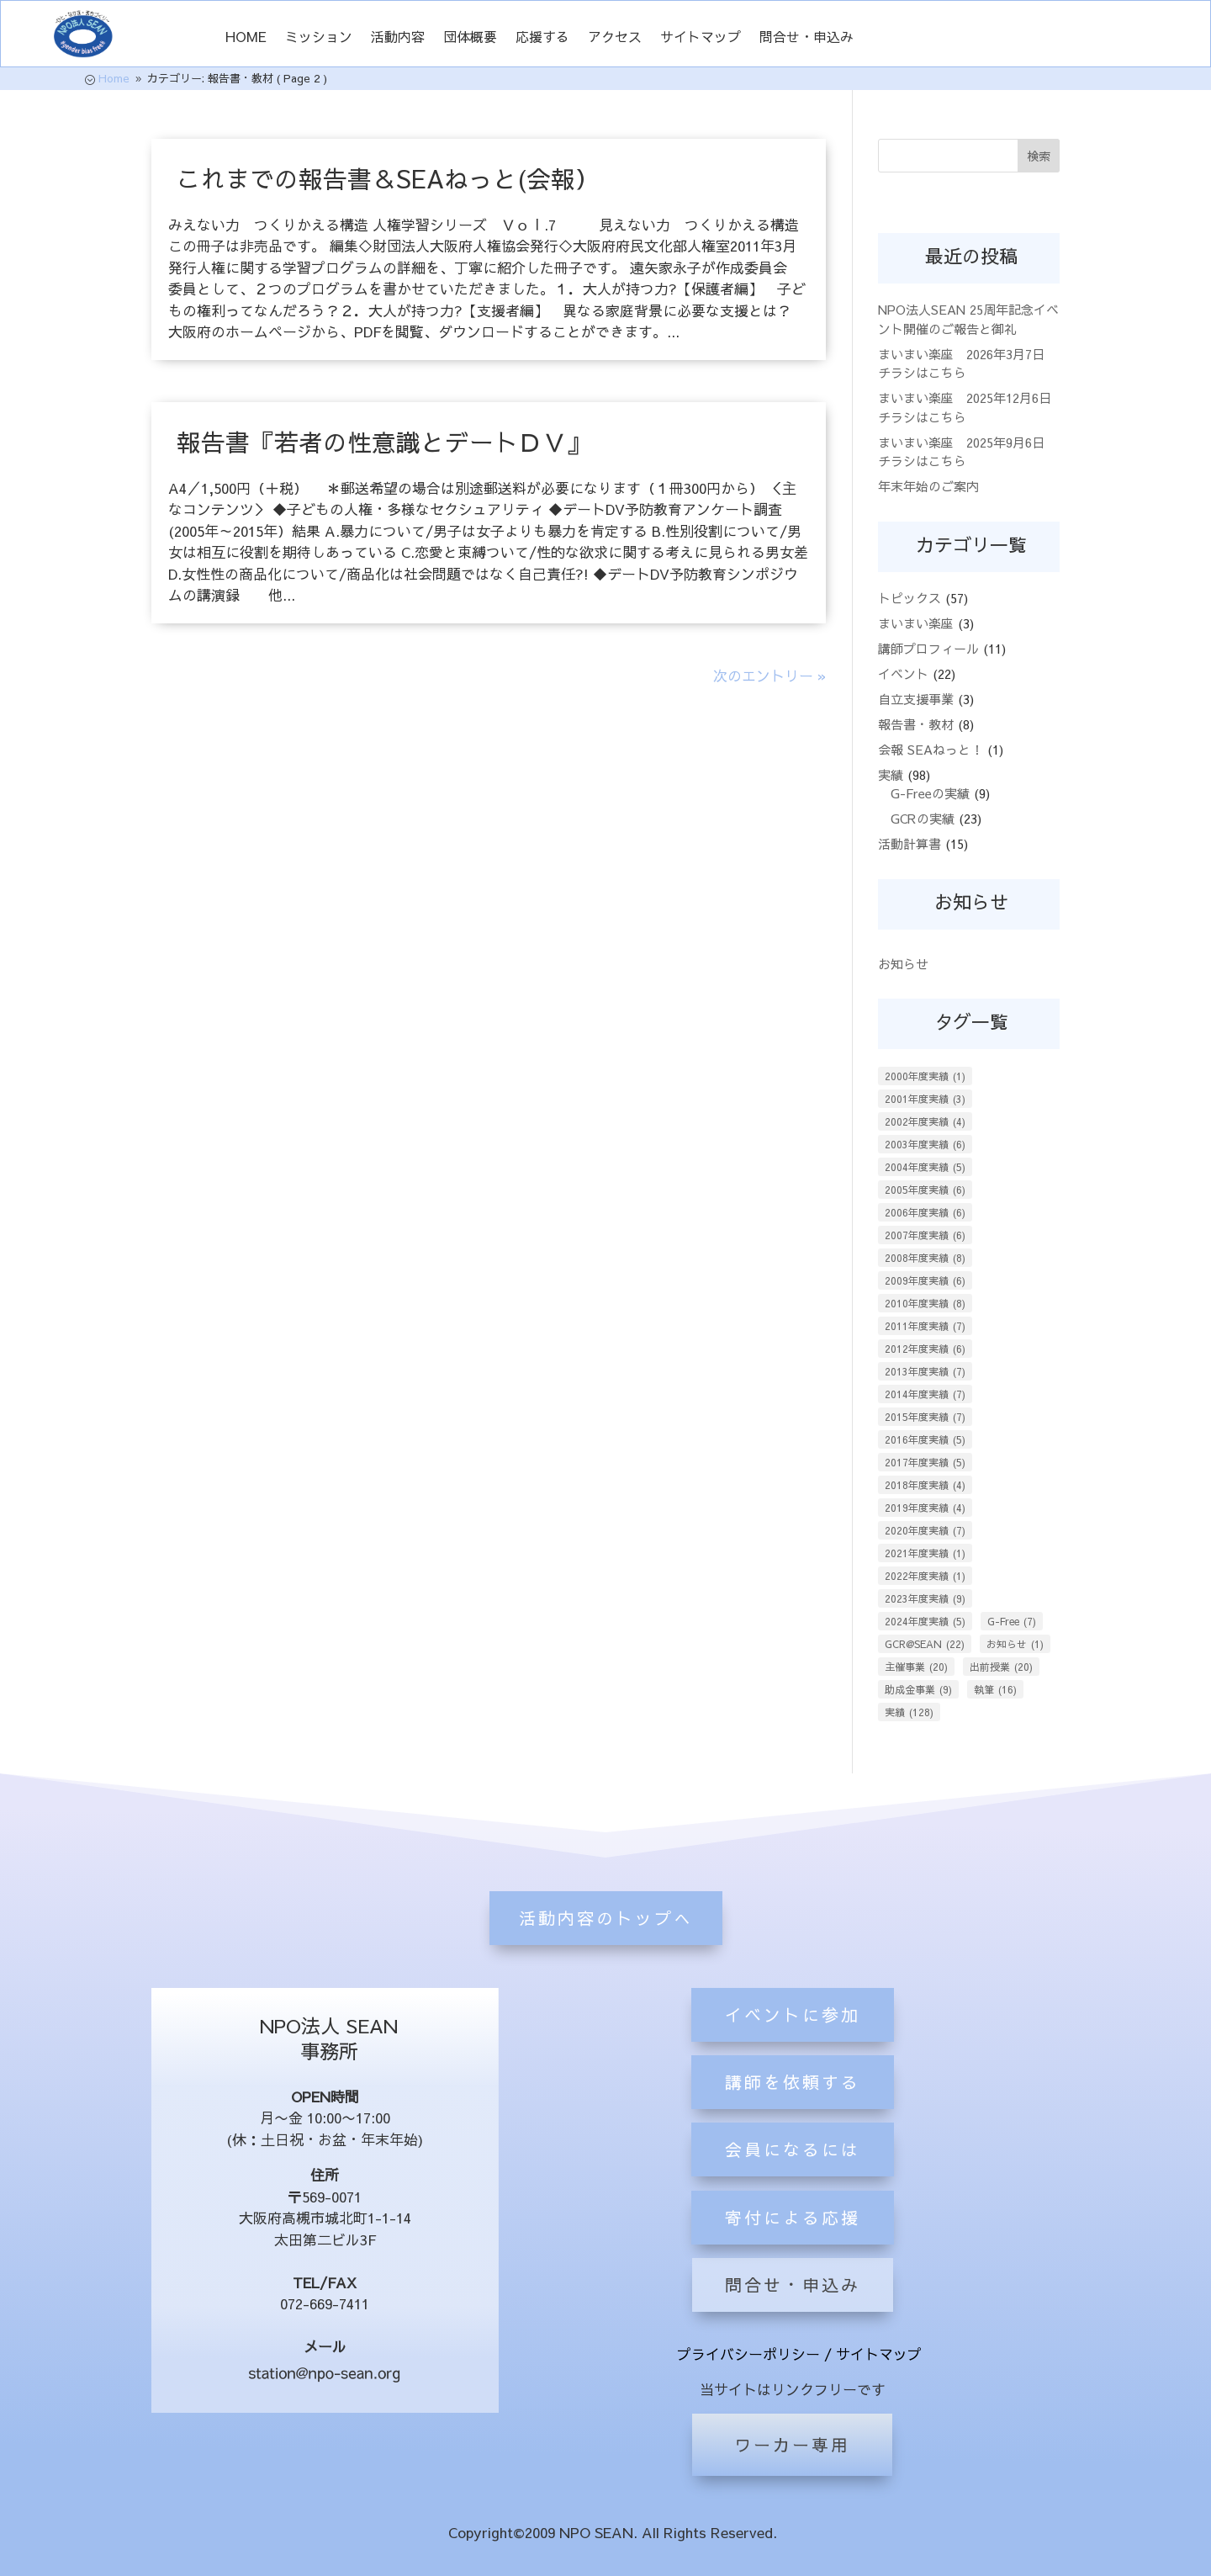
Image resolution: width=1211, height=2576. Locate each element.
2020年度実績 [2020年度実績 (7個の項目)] (925, 1530)
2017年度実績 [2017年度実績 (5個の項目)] (925, 1462)
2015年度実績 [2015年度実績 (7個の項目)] (925, 1416)
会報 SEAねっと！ (930, 749)
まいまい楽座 (916, 623)
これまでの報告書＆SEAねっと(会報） (388, 178)
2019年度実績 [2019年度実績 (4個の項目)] (925, 1507)
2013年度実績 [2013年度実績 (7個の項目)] (925, 1371)
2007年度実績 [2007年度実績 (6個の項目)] (925, 1235)
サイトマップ (700, 37)
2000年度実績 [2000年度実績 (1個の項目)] (925, 1076)
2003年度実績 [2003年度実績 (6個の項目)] (925, 1144)
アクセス (615, 37)
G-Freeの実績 (930, 793)
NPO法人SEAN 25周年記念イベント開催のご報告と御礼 (968, 318)
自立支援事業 (916, 699)
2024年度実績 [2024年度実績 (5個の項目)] (925, 1621)
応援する (542, 37)
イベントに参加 (792, 2107)
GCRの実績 (923, 818)
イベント (903, 673)
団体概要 (470, 37)
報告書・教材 (916, 724)
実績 (890, 774)
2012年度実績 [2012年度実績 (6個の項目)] (925, 1348)
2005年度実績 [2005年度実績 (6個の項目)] (925, 1189)
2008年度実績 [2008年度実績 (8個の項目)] (925, 1257)
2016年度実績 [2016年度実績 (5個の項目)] (925, 1439)
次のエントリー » (769, 675)
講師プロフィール (928, 648)
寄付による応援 (792, 2310)
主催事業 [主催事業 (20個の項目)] (916, 1666)
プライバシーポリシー (748, 2354)
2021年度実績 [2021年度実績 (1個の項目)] (925, 1553)
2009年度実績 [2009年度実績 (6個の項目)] (925, 1280)
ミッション (318, 37)
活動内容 (398, 37)
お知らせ (903, 964)
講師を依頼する (792, 2175)
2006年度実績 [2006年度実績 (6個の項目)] (925, 1212)
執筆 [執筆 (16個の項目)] (995, 1689)
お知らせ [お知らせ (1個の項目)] (1015, 1643)
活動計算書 (909, 843)
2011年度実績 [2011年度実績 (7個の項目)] (925, 1325)
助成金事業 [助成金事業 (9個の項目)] (918, 1689)
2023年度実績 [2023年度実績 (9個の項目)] (925, 1598)
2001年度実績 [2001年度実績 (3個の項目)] (925, 1098)
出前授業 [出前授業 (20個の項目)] (1001, 1666)
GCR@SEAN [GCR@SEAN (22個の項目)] (925, 1643)
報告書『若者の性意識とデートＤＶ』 (384, 441)
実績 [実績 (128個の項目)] (909, 1712)
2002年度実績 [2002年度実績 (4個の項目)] (925, 1121)
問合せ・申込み (806, 37)
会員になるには (792, 2242)
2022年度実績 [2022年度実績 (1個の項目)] (925, 1575)
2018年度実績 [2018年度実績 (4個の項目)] (925, 1484)
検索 (1038, 155)
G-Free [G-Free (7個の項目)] (1011, 1621)
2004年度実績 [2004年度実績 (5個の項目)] (925, 1166)
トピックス (909, 598)
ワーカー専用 (792, 2444)
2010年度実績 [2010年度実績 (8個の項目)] (925, 1303)
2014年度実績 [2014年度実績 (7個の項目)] (925, 1394)
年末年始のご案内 (928, 486)
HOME (246, 37)
